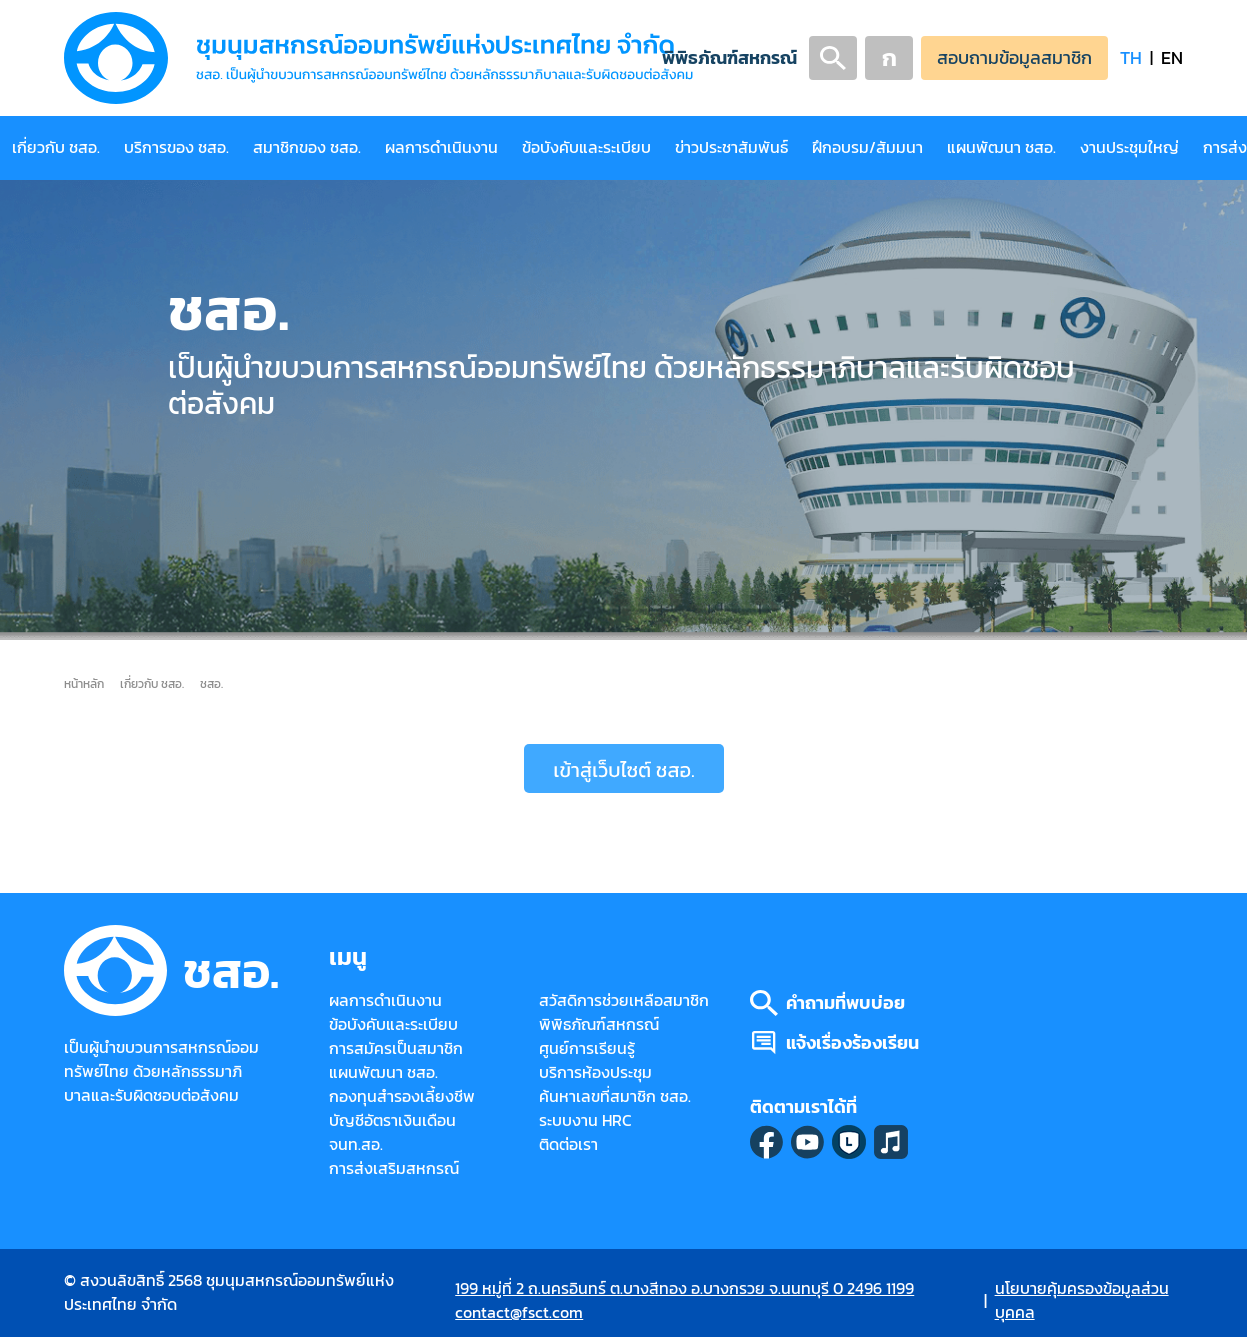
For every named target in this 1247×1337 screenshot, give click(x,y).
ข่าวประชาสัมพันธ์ (731, 147)
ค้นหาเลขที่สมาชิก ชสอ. (615, 1096)
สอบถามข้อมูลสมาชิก (1014, 57)
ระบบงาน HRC (585, 1120)
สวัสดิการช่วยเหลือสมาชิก (624, 1000)
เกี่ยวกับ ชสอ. (56, 147)
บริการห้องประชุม (595, 1072)
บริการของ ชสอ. (176, 147)
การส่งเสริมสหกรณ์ (394, 1168)
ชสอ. (211, 683)
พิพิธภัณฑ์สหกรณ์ (729, 57)
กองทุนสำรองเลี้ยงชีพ (402, 1096)
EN (1172, 57)
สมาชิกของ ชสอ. (307, 147)
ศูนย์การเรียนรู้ (587, 1048)
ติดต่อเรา (568, 1144)
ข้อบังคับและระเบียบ (586, 147)
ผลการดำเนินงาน (441, 147)
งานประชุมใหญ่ (1129, 147)
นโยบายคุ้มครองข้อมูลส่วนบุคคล (1082, 1300)
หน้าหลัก (84, 683)
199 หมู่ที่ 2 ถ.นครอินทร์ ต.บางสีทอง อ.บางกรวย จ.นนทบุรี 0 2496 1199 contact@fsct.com (684, 1300)
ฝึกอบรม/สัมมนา (867, 147)
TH (1131, 57)
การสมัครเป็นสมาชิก (396, 1048)
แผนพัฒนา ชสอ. (1001, 147)
